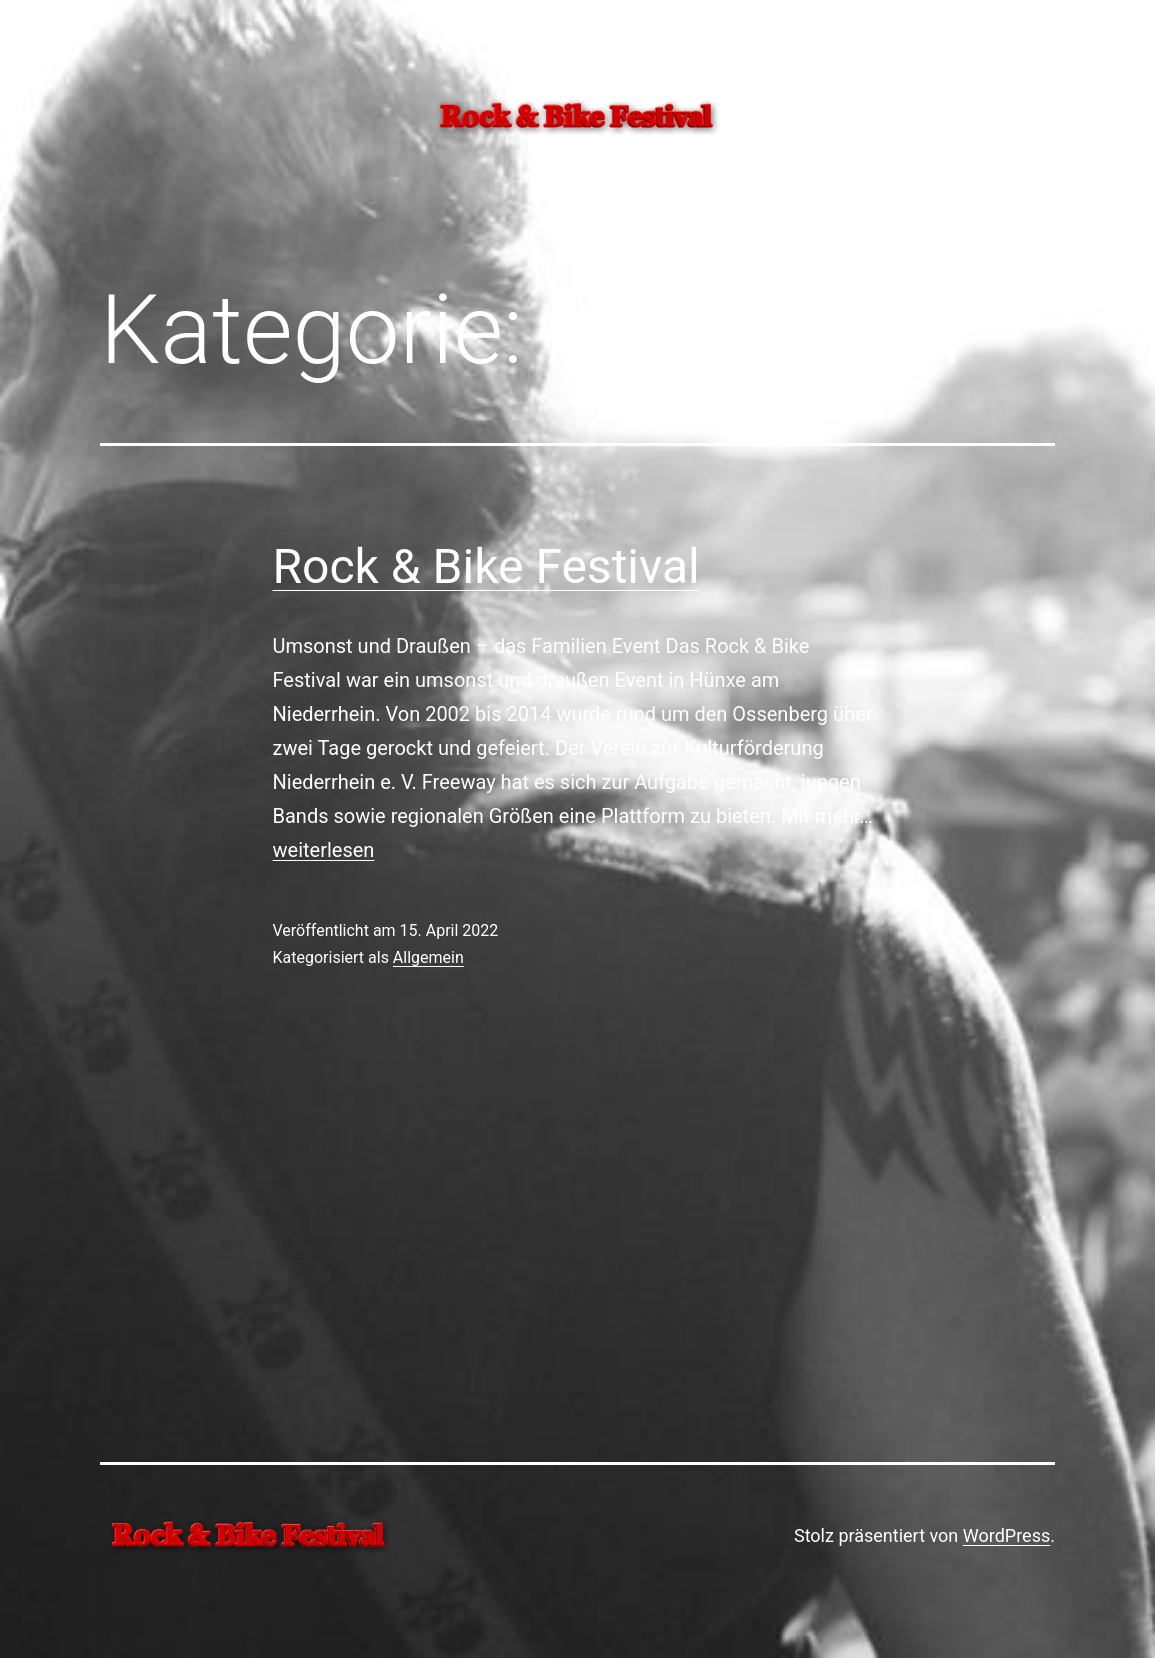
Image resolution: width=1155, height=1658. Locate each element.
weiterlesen (324, 850)
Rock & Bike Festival (486, 566)
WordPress (1006, 1535)
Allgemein (428, 957)
